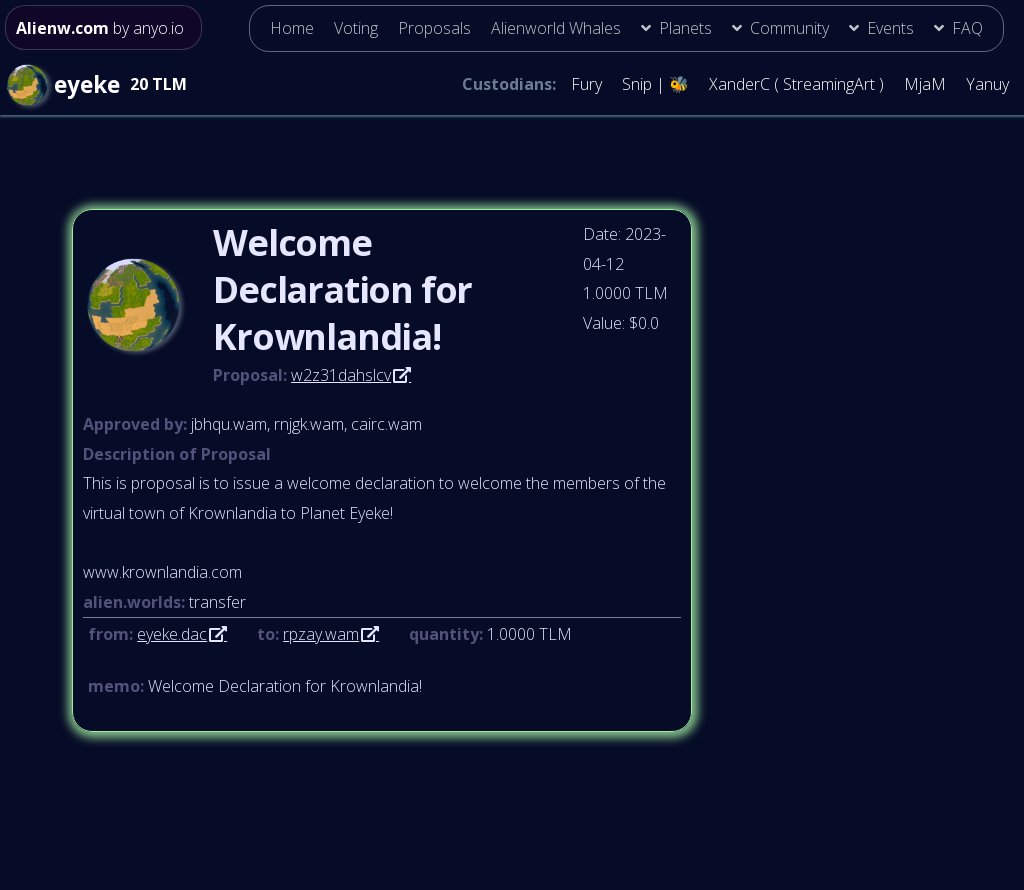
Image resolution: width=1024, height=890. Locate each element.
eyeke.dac (172, 634)
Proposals (434, 28)
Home (292, 28)
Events (890, 28)
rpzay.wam (321, 634)
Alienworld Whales (556, 28)
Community (789, 28)
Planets (685, 28)
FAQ (967, 28)
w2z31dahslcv (341, 375)
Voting (356, 28)
